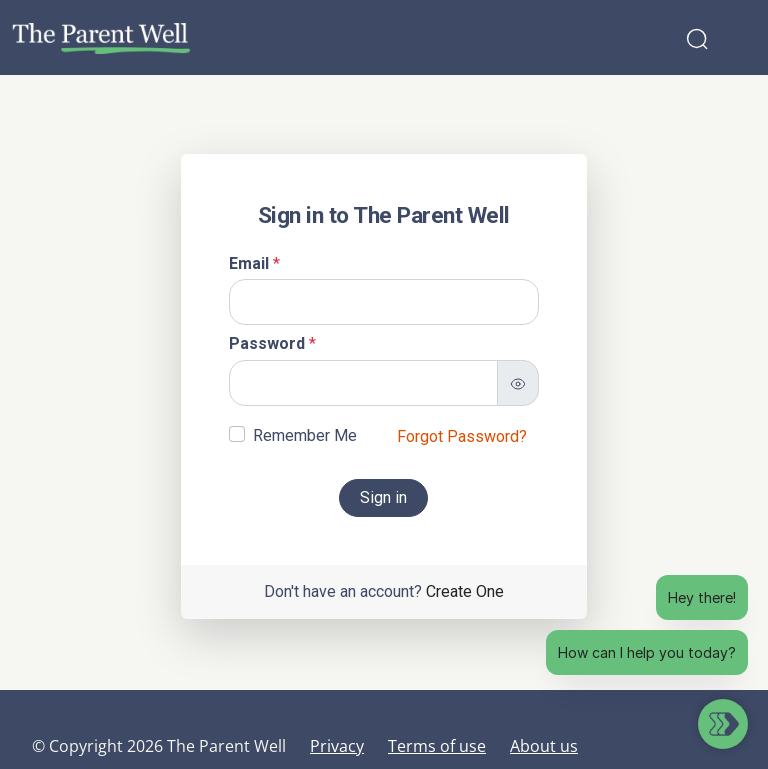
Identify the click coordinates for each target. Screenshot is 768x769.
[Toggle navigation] (740, 38)
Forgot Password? (462, 436)
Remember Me (305, 435)
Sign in (383, 497)
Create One (465, 591)
